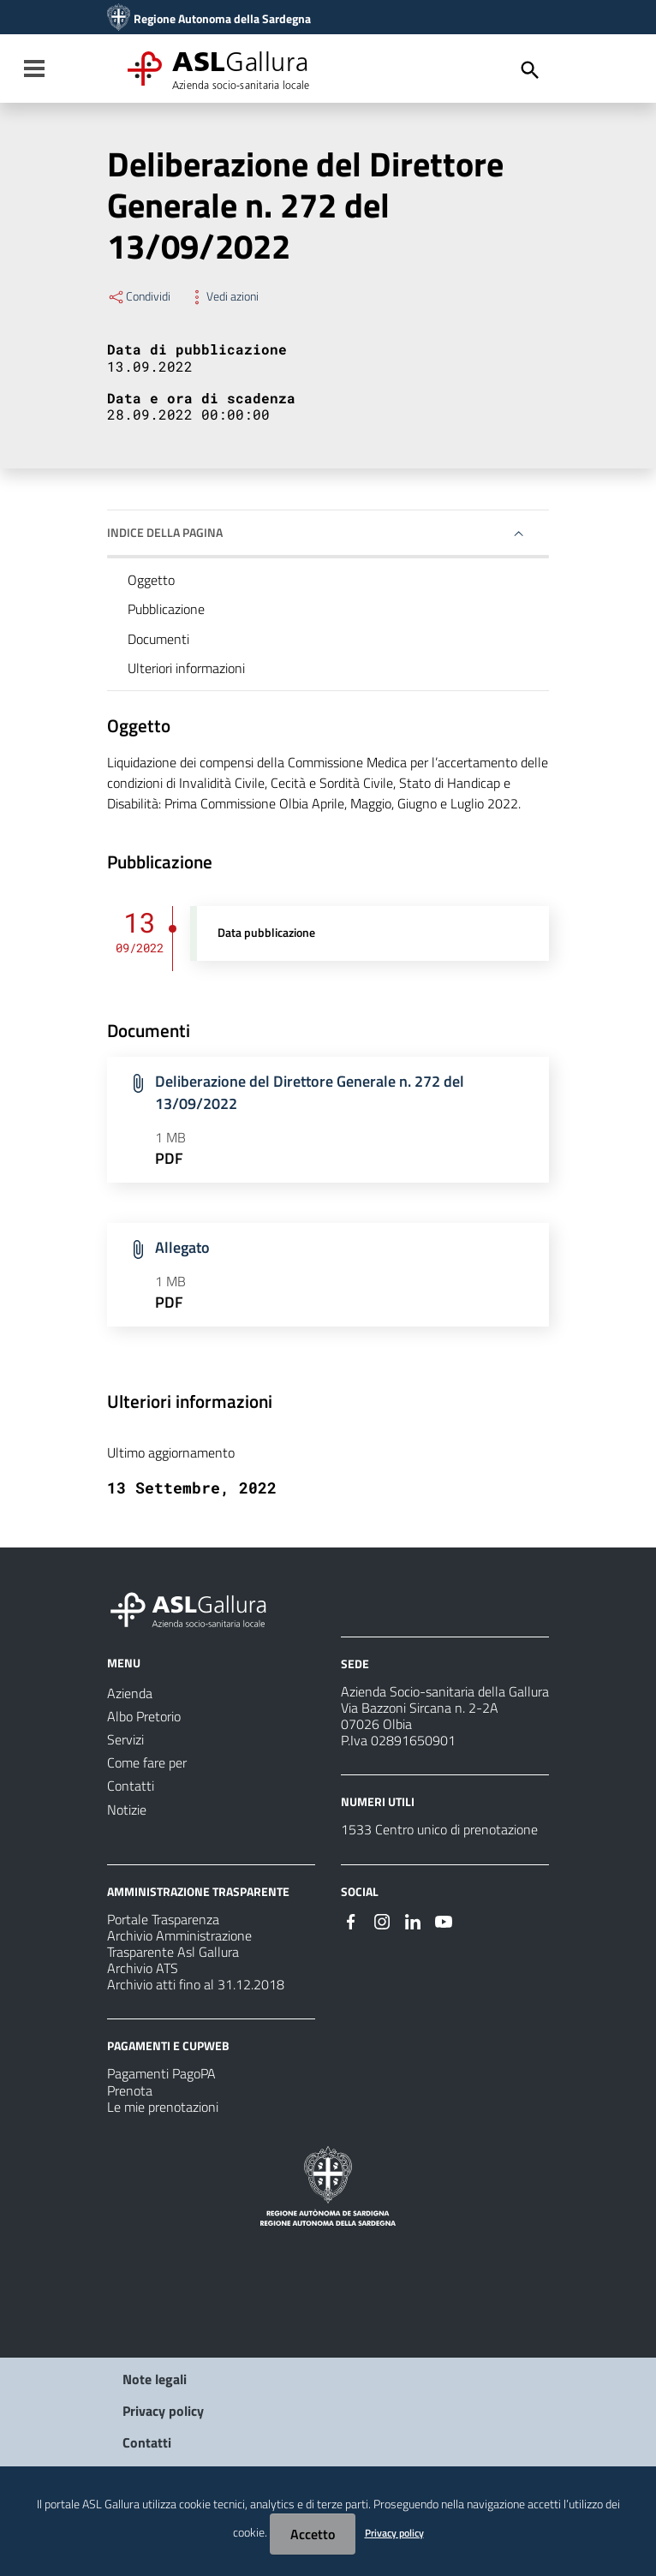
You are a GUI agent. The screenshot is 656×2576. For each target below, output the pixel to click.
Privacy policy (163, 2410)
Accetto (312, 2534)
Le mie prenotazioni (162, 2106)
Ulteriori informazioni (186, 668)
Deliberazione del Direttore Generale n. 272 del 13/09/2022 (309, 1092)
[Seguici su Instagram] (382, 1920)
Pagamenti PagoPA (161, 2073)
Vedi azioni (223, 296)
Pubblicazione (166, 609)
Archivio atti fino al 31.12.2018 (195, 1984)
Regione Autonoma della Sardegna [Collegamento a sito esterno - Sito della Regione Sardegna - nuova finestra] (222, 19)
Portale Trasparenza (163, 1919)
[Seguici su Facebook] (351, 1920)
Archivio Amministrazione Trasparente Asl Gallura (179, 1943)
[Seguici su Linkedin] (413, 1920)
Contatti (146, 2442)
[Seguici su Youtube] (443, 1920)
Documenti (158, 639)
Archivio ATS (142, 1968)
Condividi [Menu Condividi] (138, 296)
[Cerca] (530, 70)
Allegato (182, 1247)
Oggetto (151, 579)
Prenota (129, 2090)
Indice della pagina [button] (165, 532)
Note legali (154, 2379)
